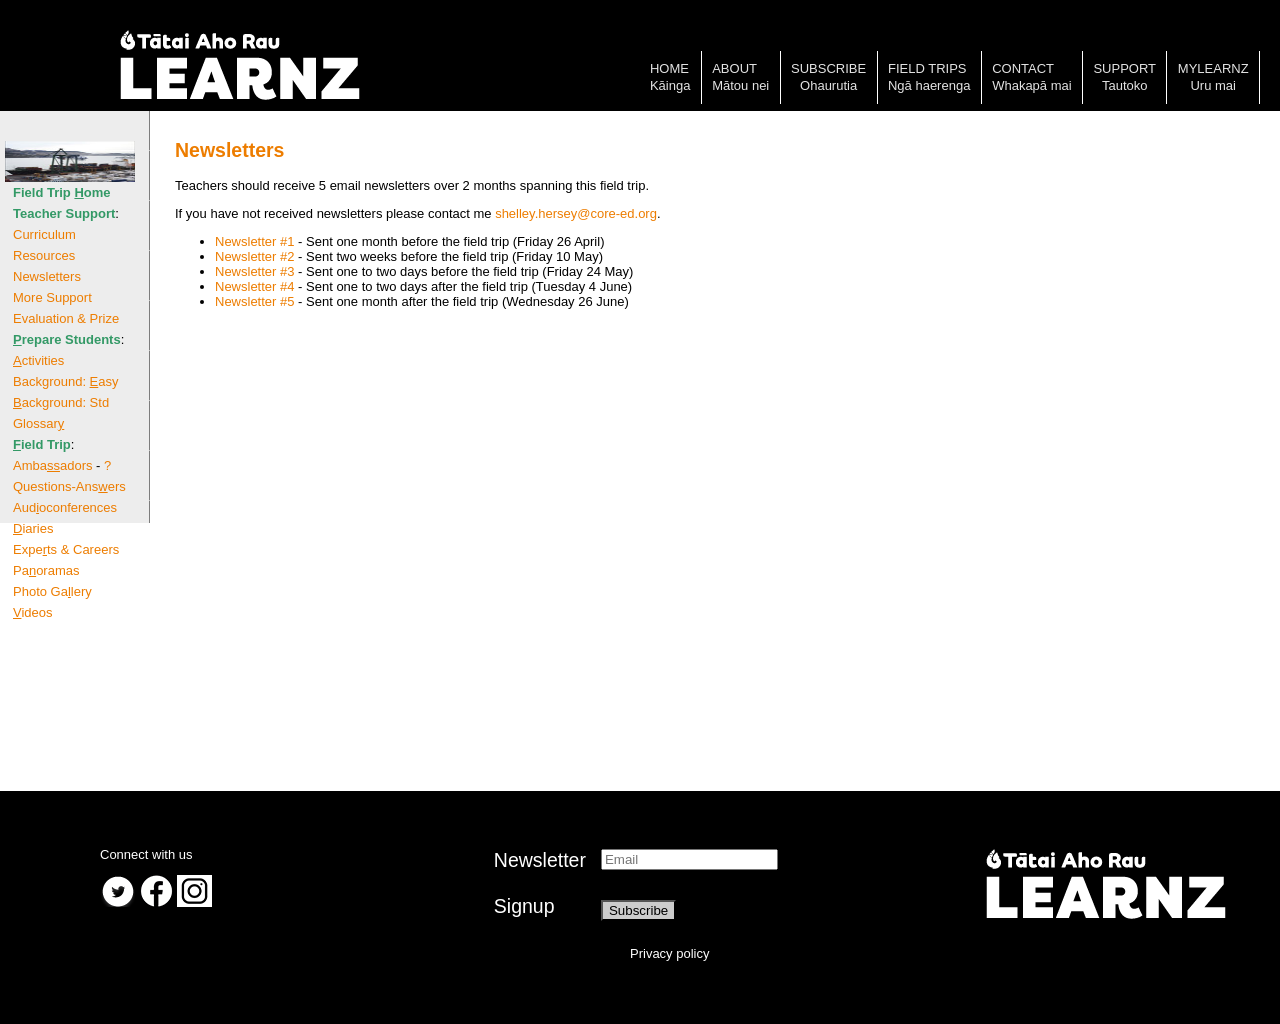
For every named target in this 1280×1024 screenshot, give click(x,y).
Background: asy (66, 381)
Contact (1023, 68)
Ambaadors (53, 465)
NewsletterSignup (540, 883)
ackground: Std (61, 402)
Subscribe (828, 68)
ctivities (38, 360)
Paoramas (46, 570)
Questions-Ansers (69, 486)
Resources (44, 255)
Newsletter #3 (254, 271)
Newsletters (47, 276)
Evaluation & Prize (66, 318)
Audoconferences (65, 507)
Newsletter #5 (254, 301)
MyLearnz (1213, 68)
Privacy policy (669, 953)
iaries (33, 528)
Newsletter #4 (254, 286)
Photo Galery (52, 591)
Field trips (927, 68)
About (734, 68)
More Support (52, 297)
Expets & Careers (66, 549)
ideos (33, 612)
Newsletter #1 (254, 241)
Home (669, 68)
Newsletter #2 (254, 256)
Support (1124, 68)
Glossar (38, 423)
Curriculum (44, 234)
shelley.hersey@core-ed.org (576, 213)
